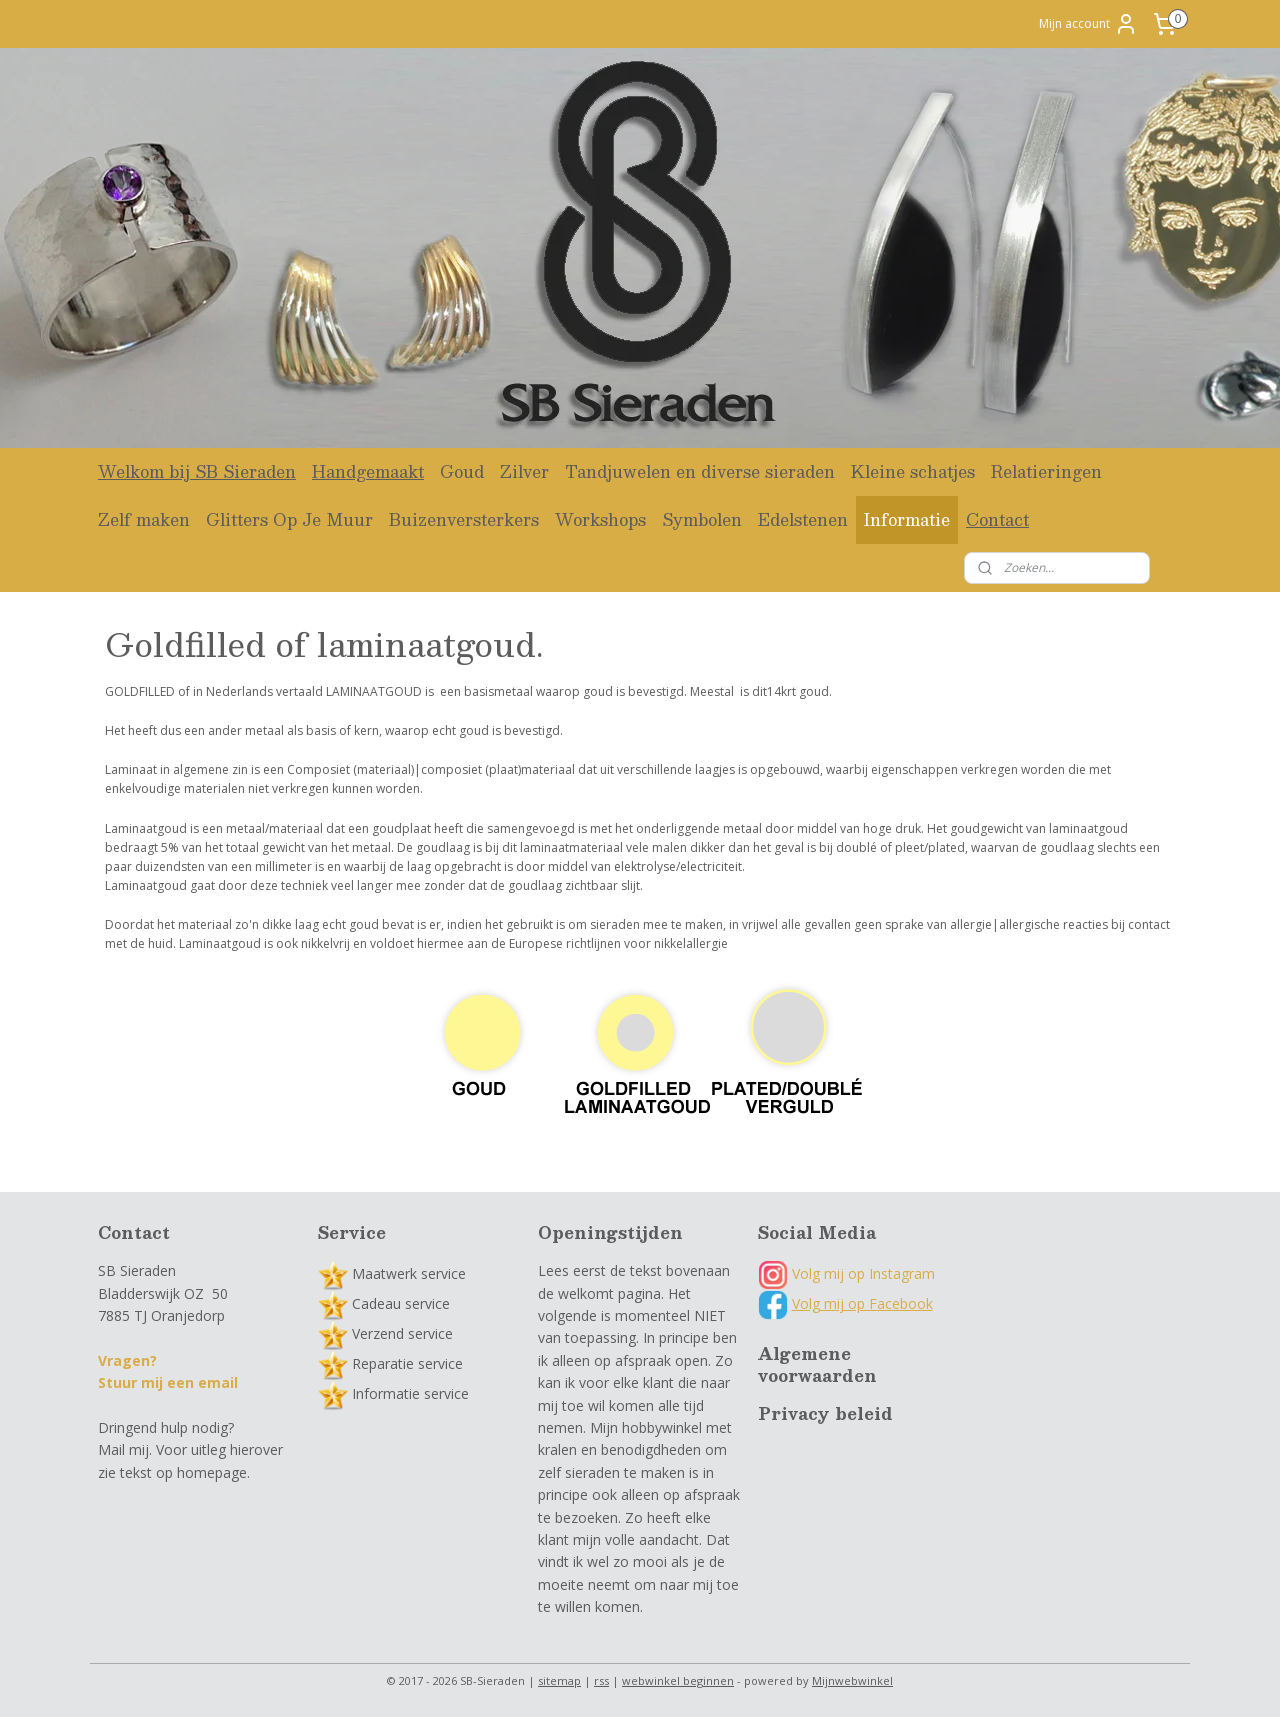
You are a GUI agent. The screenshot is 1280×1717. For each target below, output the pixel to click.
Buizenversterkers (464, 519)
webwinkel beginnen (678, 1680)
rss (601, 1680)
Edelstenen (803, 519)
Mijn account (1088, 24)
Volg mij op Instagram (846, 1273)
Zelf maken (144, 519)
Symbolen (702, 519)
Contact (997, 519)
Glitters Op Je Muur (289, 519)
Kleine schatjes (913, 471)
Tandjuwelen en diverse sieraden (700, 471)
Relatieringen (1046, 471)
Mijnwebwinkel (852, 1680)
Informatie (907, 519)
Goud (462, 471)
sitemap (559, 1680)
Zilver (524, 471)
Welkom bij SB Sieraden (197, 471)
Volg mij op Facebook (862, 1303)
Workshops (600, 519)
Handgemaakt (368, 471)
